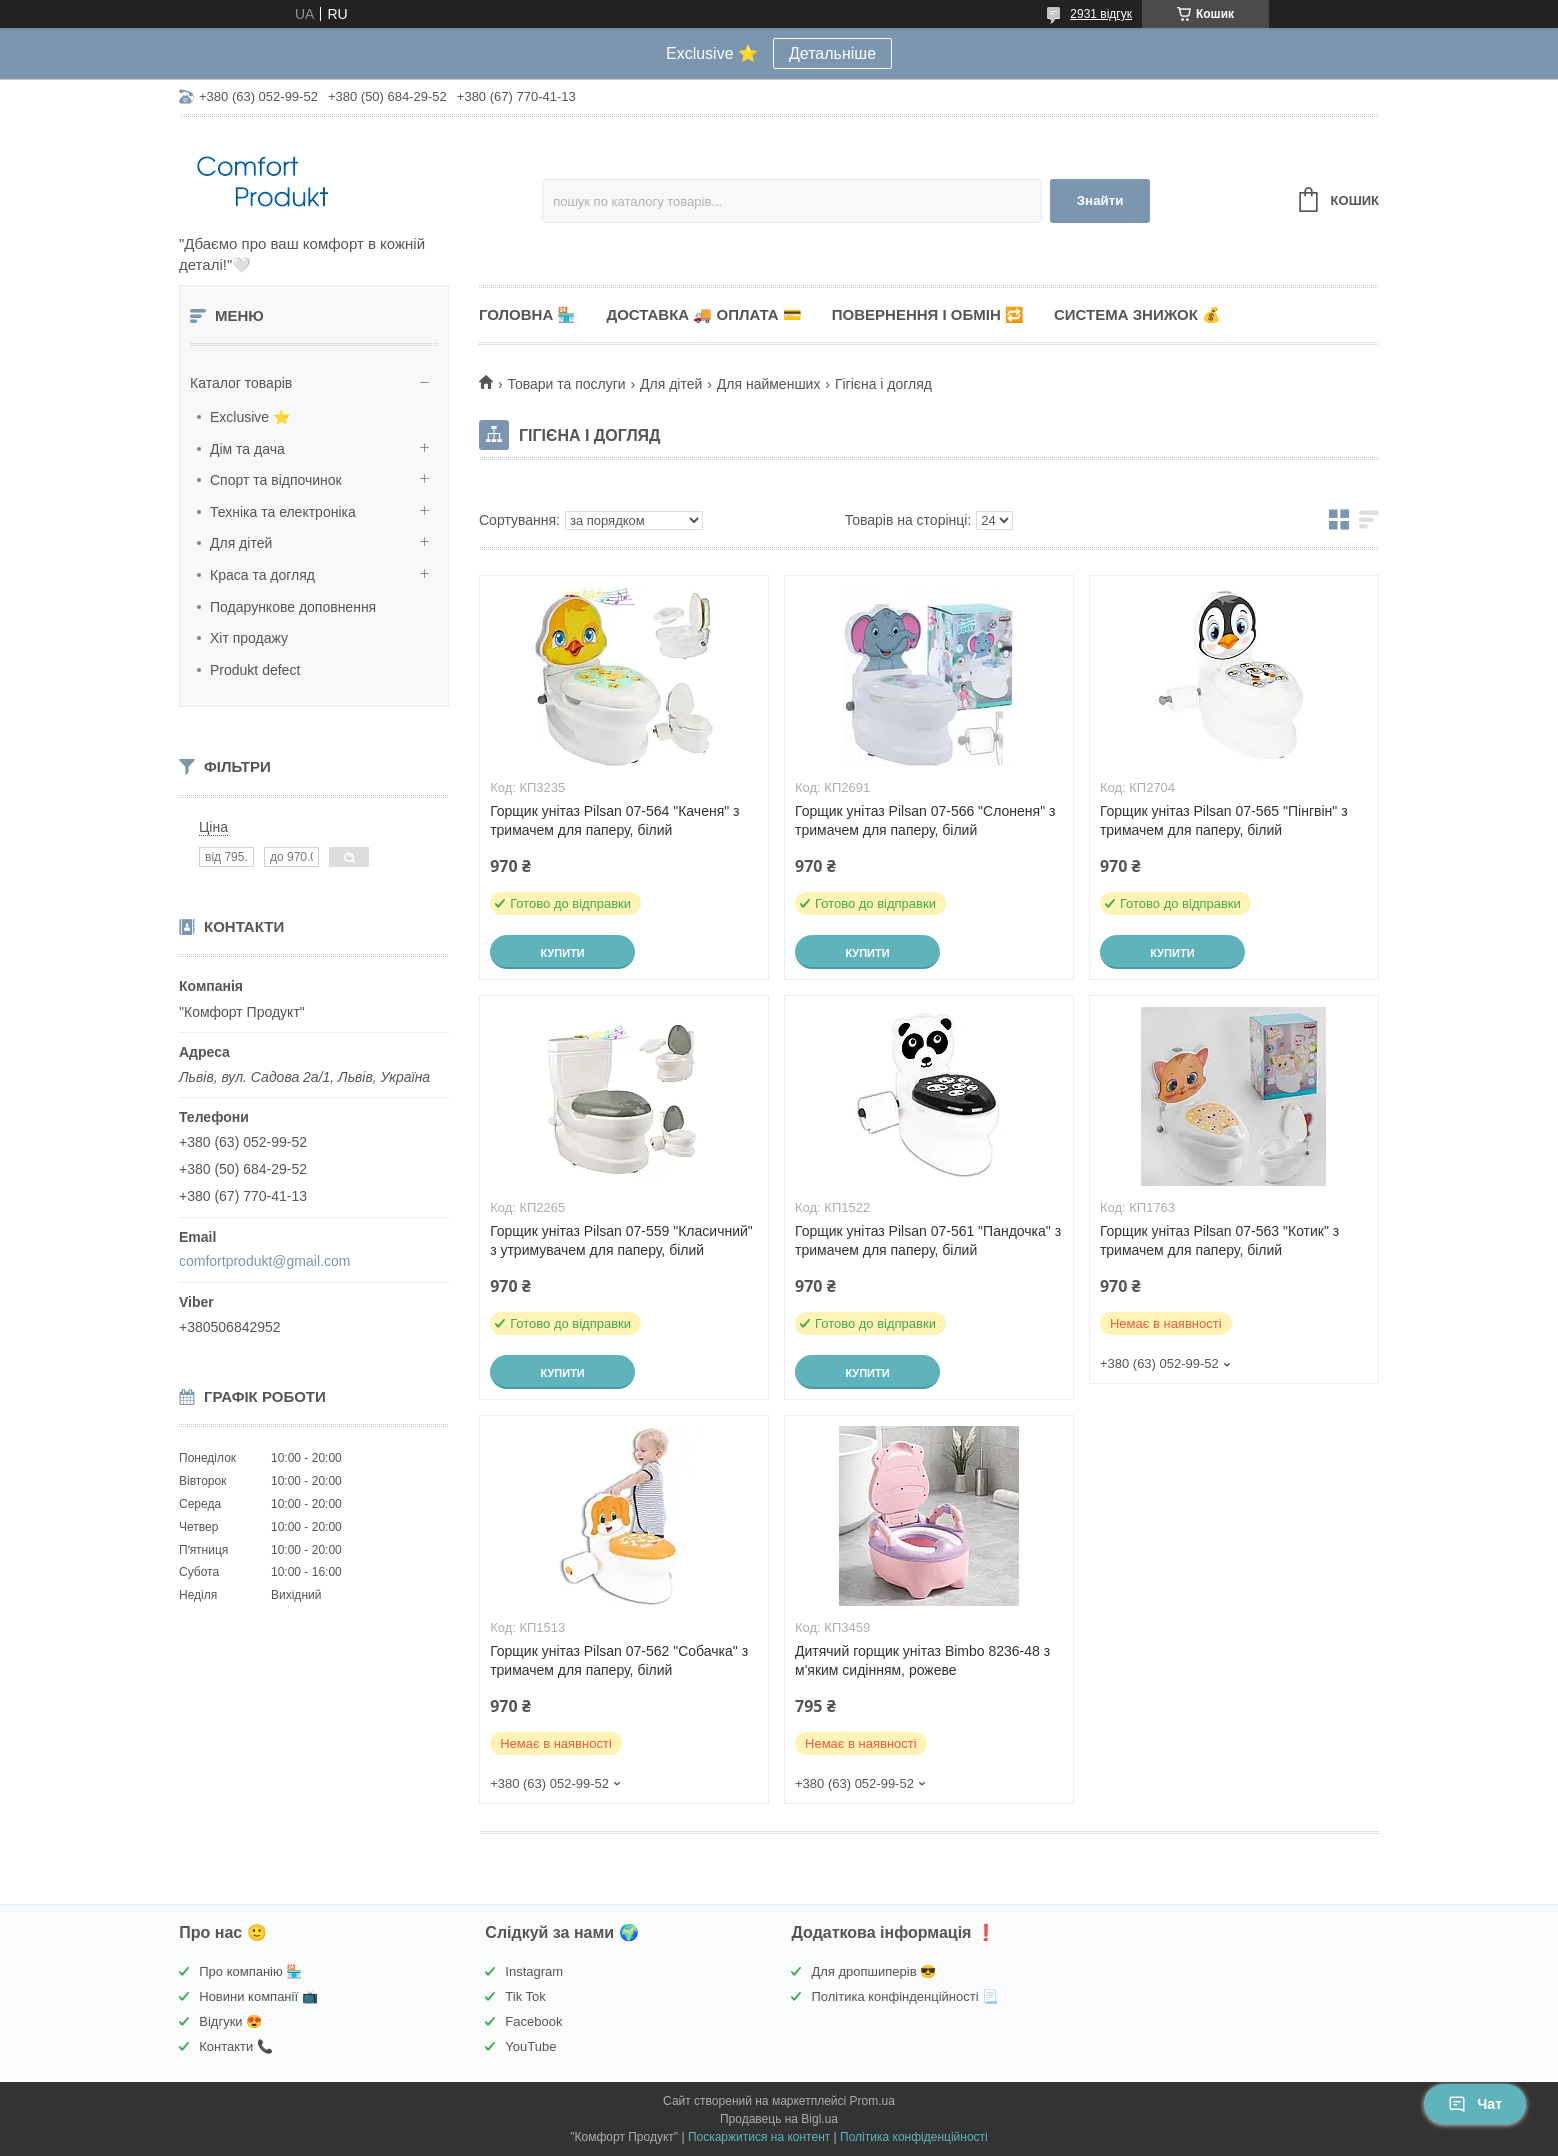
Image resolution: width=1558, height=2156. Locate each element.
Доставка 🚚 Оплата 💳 (703, 314)
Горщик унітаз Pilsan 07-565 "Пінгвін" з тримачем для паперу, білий (1224, 820)
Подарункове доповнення (293, 607)
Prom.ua (872, 2101)
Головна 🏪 (527, 314)
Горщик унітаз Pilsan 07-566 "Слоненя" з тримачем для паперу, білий (925, 820)
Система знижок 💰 (1137, 314)
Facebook (533, 2021)
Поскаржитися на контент (759, 2137)
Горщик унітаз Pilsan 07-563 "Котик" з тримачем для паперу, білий (1219, 1240)
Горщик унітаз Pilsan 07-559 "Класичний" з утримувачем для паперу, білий (621, 1240)
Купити (562, 953)
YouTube (530, 2046)
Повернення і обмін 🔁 (928, 314)
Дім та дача (247, 449)
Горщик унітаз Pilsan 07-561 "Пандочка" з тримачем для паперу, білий (928, 1240)
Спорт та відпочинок (276, 480)
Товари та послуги (566, 384)
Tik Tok (525, 1996)
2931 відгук (1101, 14)
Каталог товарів (241, 383)
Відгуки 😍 (230, 2021)
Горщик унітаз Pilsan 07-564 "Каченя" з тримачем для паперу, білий (614, 820)
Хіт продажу (249, 638)
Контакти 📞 (236, 2046)
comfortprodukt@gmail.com (264, 1261)
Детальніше (832, 53)
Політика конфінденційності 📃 (904, 1996)
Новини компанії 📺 (258, 1996)
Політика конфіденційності (914, 2137)
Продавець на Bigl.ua (779, 2119)
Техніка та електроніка (283, 512)
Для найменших (769, 384)
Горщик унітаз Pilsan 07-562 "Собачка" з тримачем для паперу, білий (619, 1660)
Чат (1475, 2104)
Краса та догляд (262, 575)
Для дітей (241, 543)
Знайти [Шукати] (1100, 200)
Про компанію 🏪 (250, 1971)
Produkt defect (255, 670)
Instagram (534, 1971)
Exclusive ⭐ (250, 417)
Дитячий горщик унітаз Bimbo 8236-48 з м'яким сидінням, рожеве (922, 1660)
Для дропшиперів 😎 (873, 1971)
